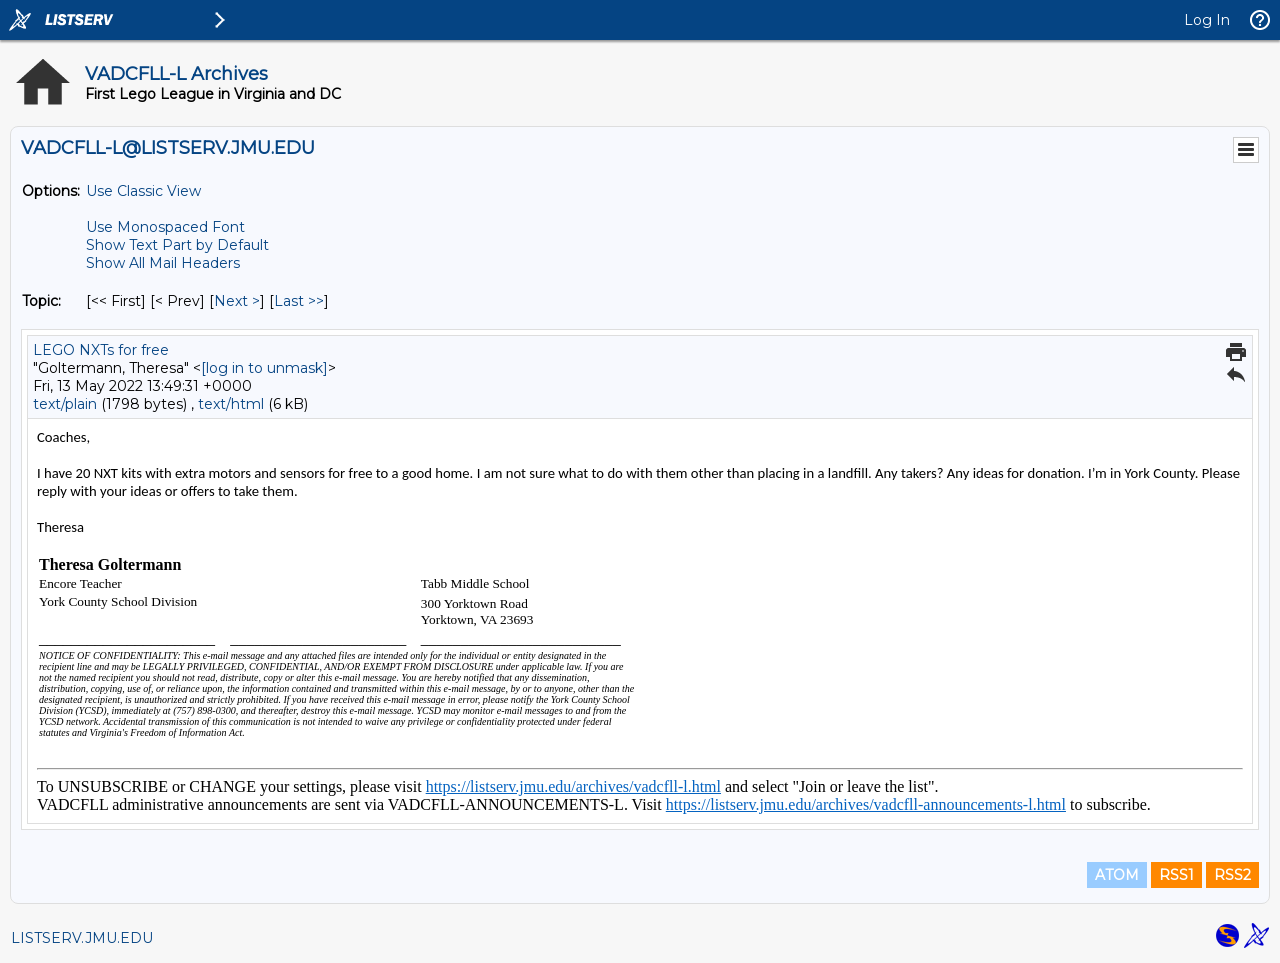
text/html (231, 404)
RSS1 (1176, 875)
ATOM (1117, 875)
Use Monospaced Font (165, 227)
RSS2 (1232, 875)
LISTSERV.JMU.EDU (82, 938)
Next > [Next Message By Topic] (237, 301)
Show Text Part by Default (177, 245)
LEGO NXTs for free (101, 350)
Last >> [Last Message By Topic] (299, 301)
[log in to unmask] (264, 368)
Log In (1207, 20)
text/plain (65, 404)
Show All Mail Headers (163, 263)
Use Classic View (143, 191)
